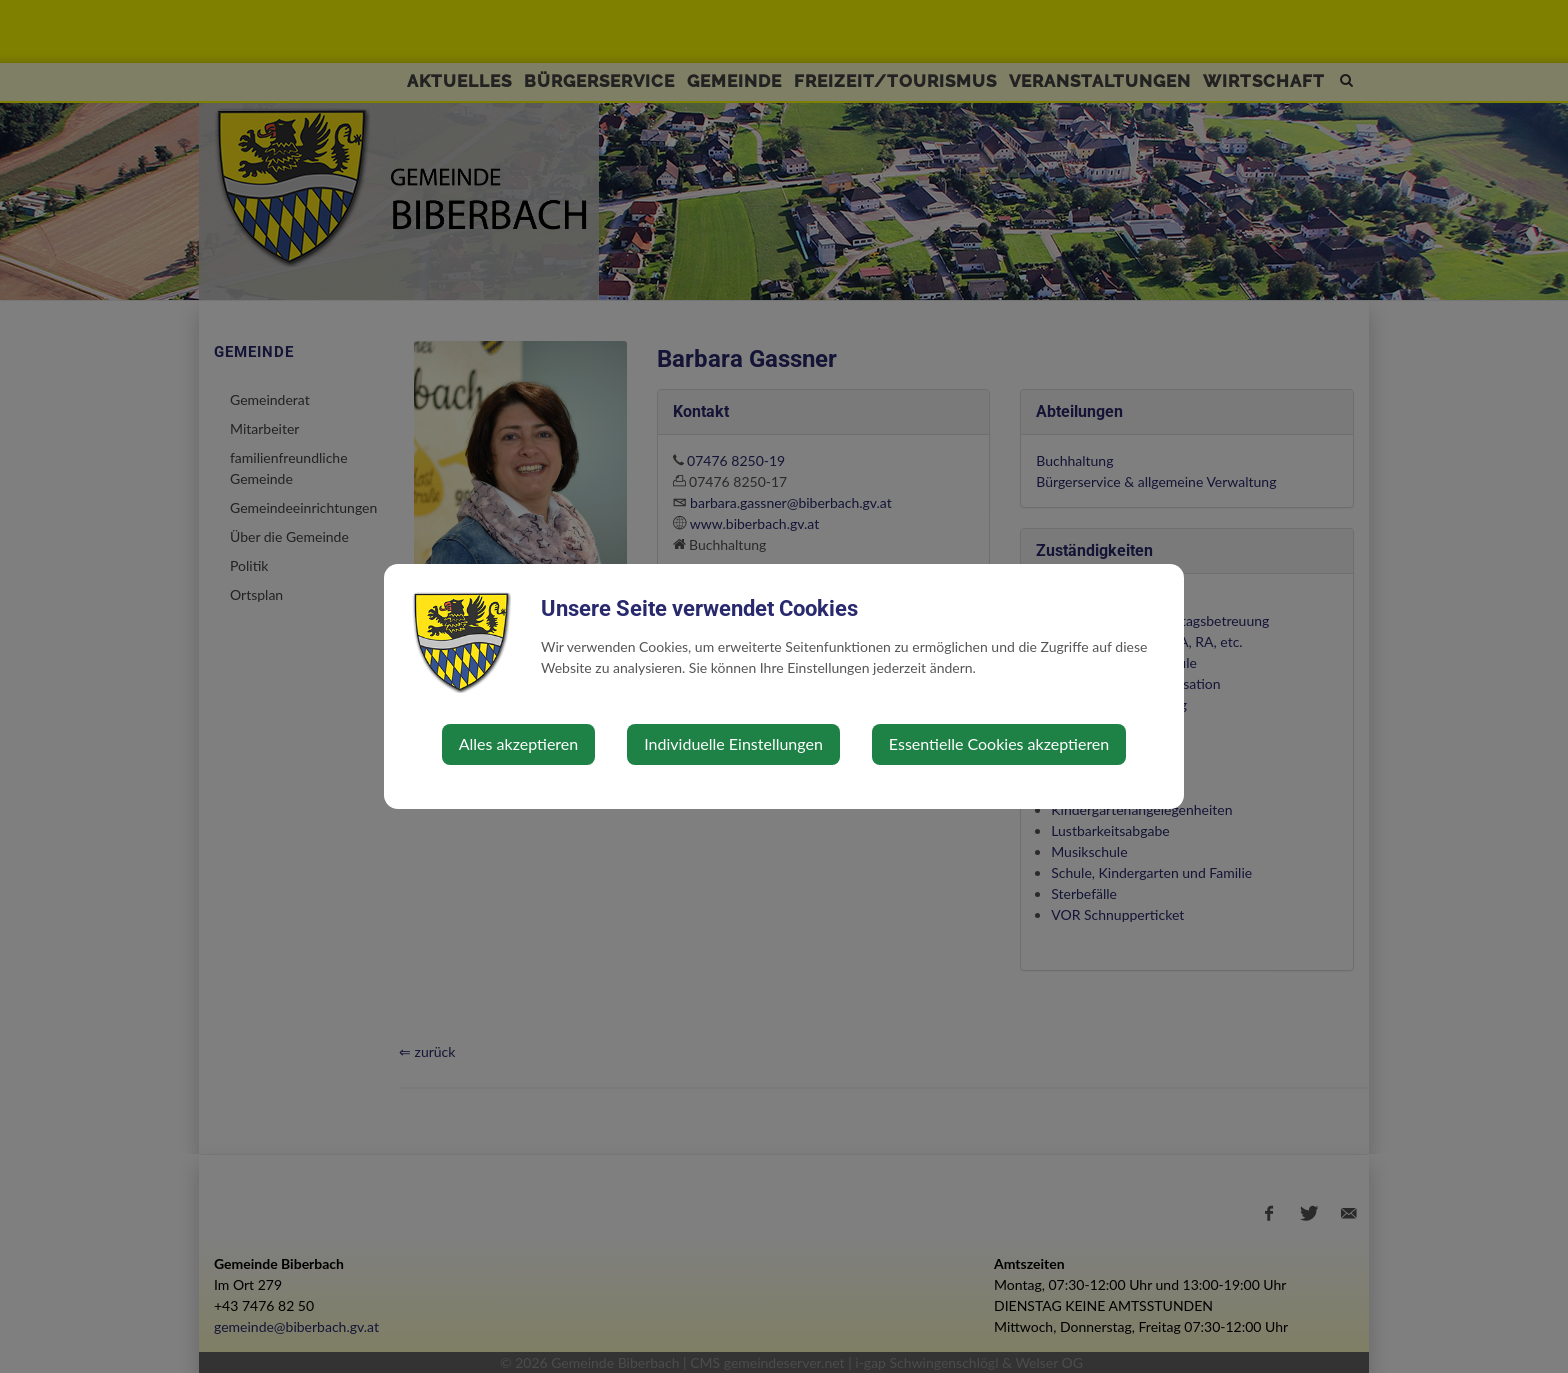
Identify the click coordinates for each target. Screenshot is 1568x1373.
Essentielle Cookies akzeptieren (999, 743)
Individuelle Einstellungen (733, 743)
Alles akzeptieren (518, 743)
